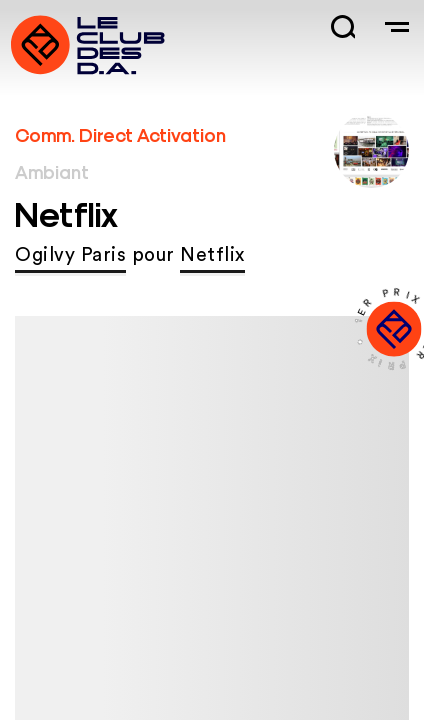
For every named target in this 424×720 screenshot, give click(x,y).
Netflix (212, 255)
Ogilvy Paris (70, 255)
